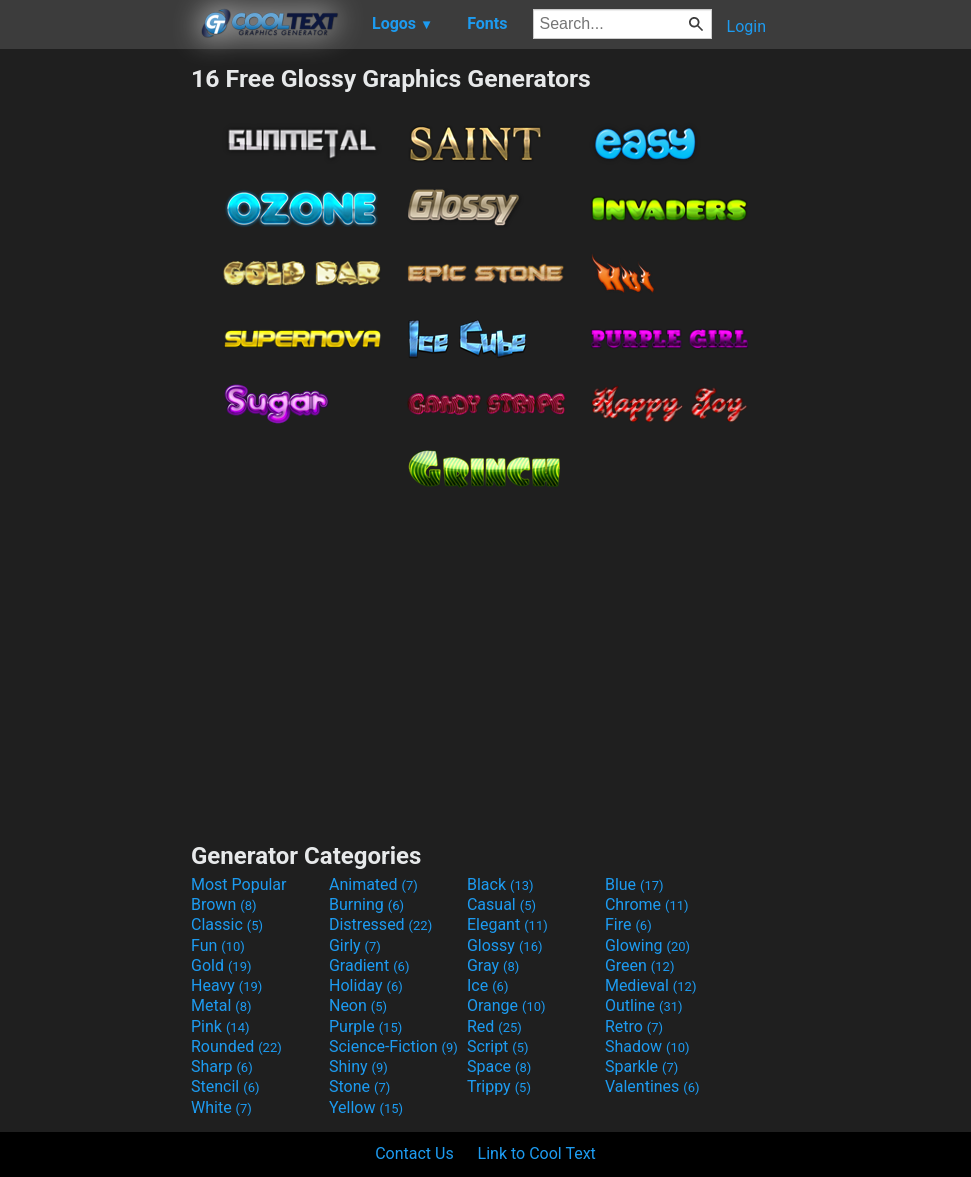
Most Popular (239, 884)
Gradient (369, 965)
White (221, 1107)
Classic (227, 924)
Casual (501, 904)
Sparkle (641, 1066)
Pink (220, 1026)
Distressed (380, 924)
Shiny (358, 1066)
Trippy (499, 1086)
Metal (221, 1005)
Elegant (507, 924)
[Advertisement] (95, 364)
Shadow (647, 1046)
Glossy (505, 945)
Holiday (366, 985)
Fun (218, 945)
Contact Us (414, 1153)
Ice (487, 985)
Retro (634, 1026)
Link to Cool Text (537, 1153)
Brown (223, 904)
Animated (373, 884)
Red (494, 1026)
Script (498, 1046)
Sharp (222, 1066)
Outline (644, 1005)
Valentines (652, 1086)
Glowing (647, 945)
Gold (221, 965)
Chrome (647, 904)
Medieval (651, 985)
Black (500, 884)
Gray (493, 965)
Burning (366, 904)
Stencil (225, 1086)
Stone (359, 1086)
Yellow (366, 1107)
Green (640, 965)
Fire (628, 924)
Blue (634, 884)
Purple (365, 1026)
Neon (358, 1005)
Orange (506, 1005)
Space (499, 1066)
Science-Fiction (393, 1046)
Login (746, 26)
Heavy (226, 985)
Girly (355, 945)
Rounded (236, 1046)
